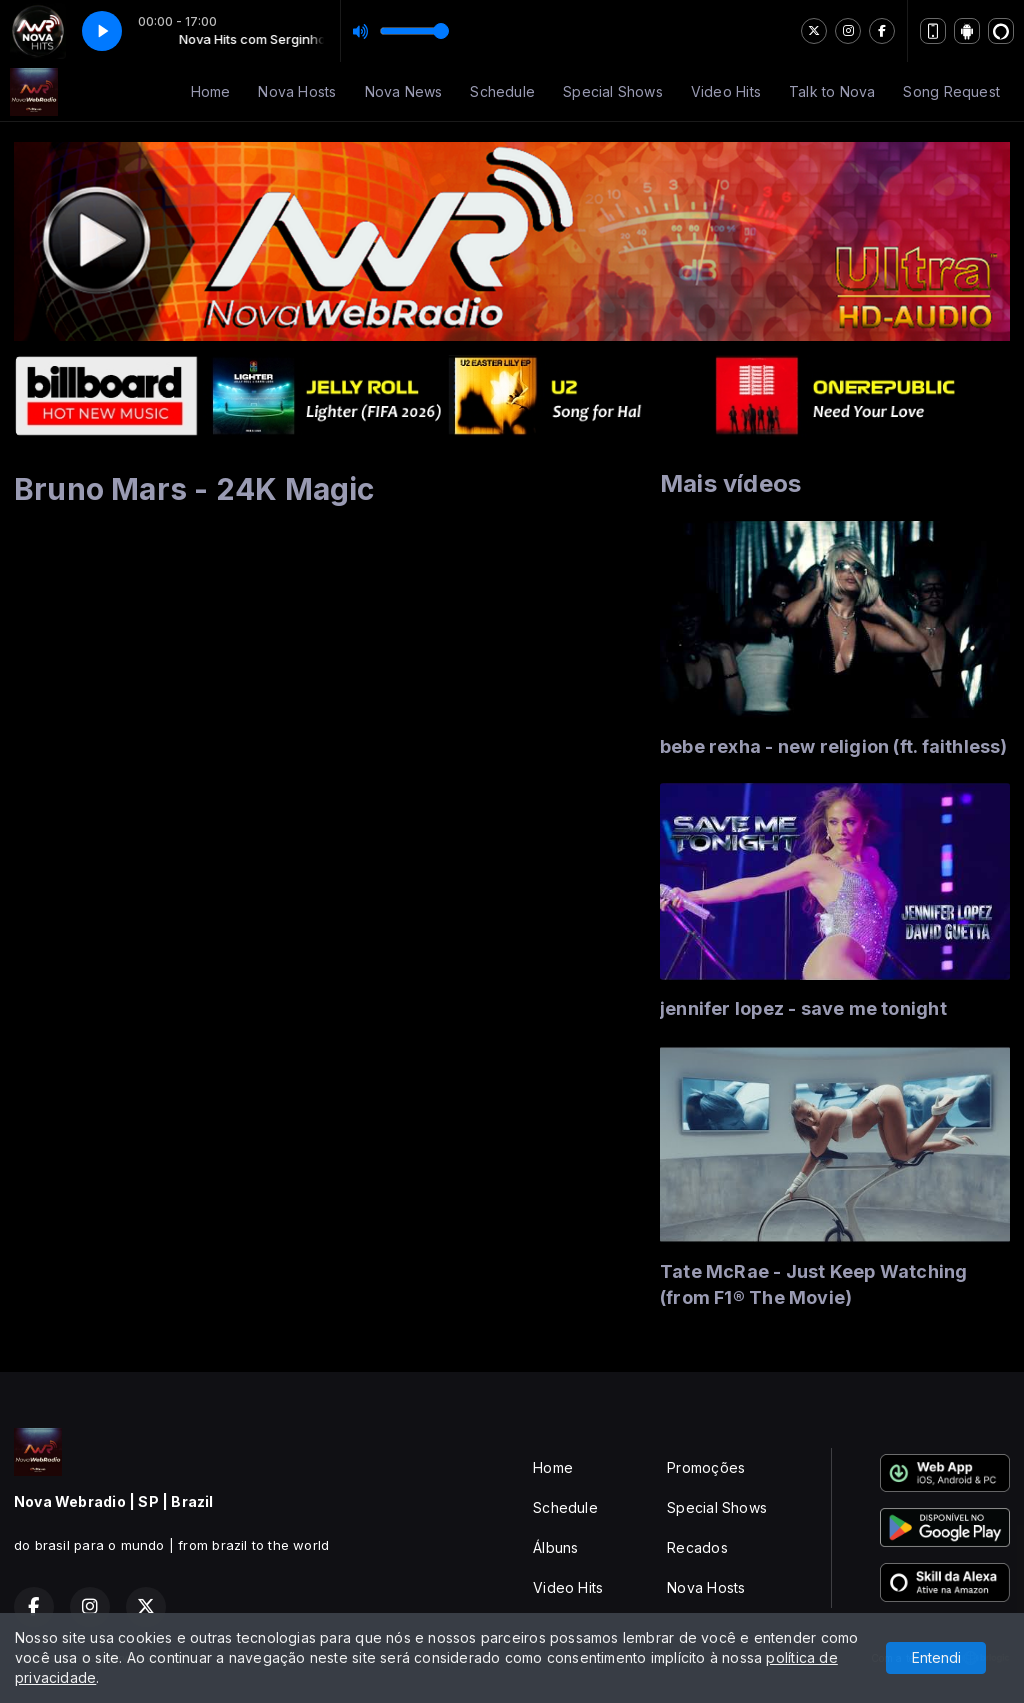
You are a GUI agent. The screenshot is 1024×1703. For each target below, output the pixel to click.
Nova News (404, 91)
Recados (697, 1547)
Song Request (951, 91)
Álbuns (555, 1547)
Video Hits (726, 91)
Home (211, 91)
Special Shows (613, 91)
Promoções (706, 1467)
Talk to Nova (832, 91)
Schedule (502, 91)
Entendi (936, 1657)
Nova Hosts (297, 91)
